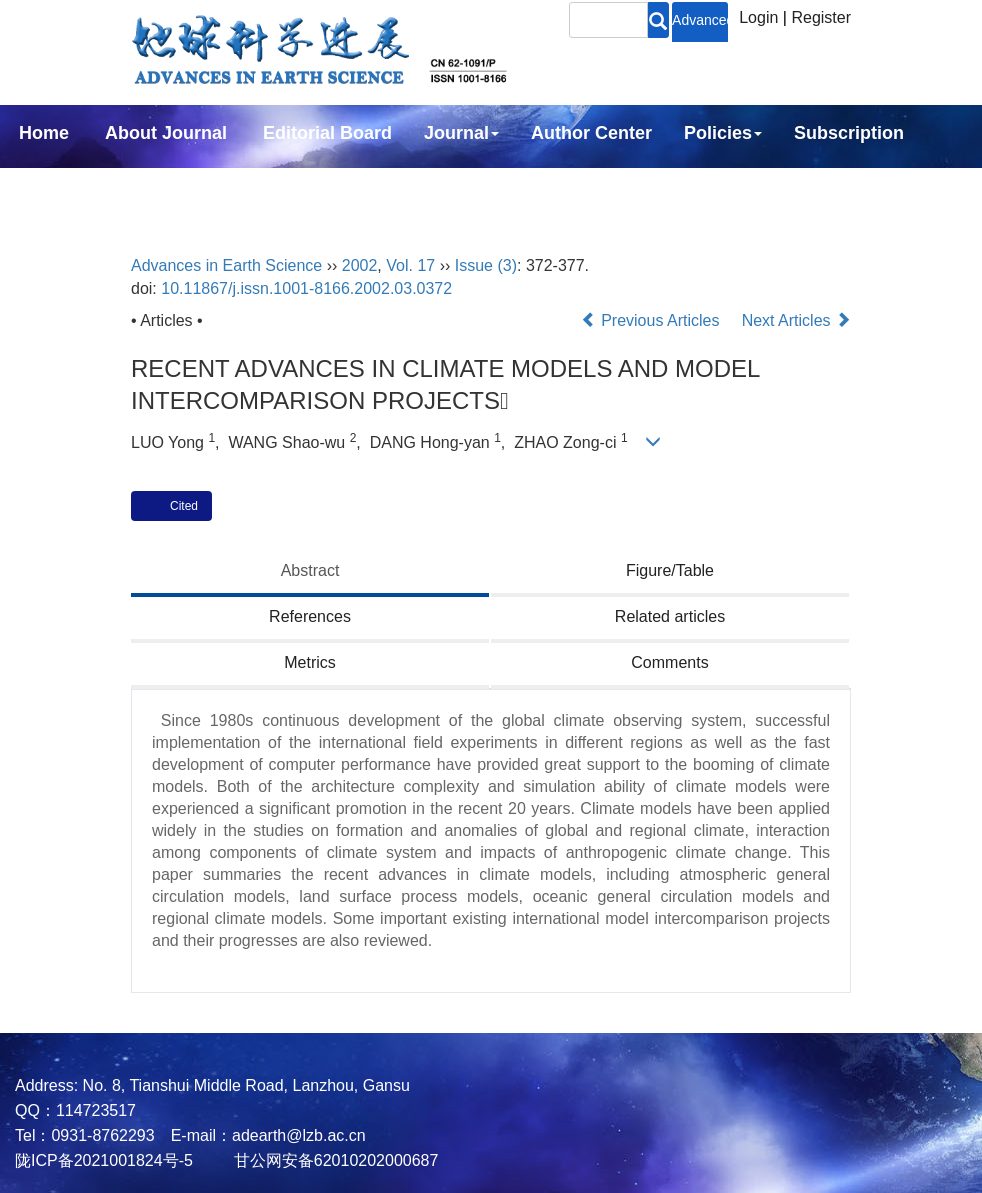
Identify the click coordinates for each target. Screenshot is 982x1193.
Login (758, 17)
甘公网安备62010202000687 (333, 1160)
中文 (168, 187)
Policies (723, 133)
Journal (461, 133)
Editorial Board (327, 133)
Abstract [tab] (310, 570)
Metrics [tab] (310, 662)
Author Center (591, 133)
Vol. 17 (410, 265)
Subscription (849, 133)
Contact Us (66, 187)
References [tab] (310, 616)
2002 (360, 265)
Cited (184, 506)
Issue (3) (486, 265)
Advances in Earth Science (226, 265)
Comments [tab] (669, 662)
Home (44, 133)
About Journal (166, 133)
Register (821, 17)
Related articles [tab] (670, 616)
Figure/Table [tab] (670, 570)
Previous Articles (652, 320)
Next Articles (796, 320)
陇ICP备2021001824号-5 (104, 1160)
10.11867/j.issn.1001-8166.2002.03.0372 (306, 288)
